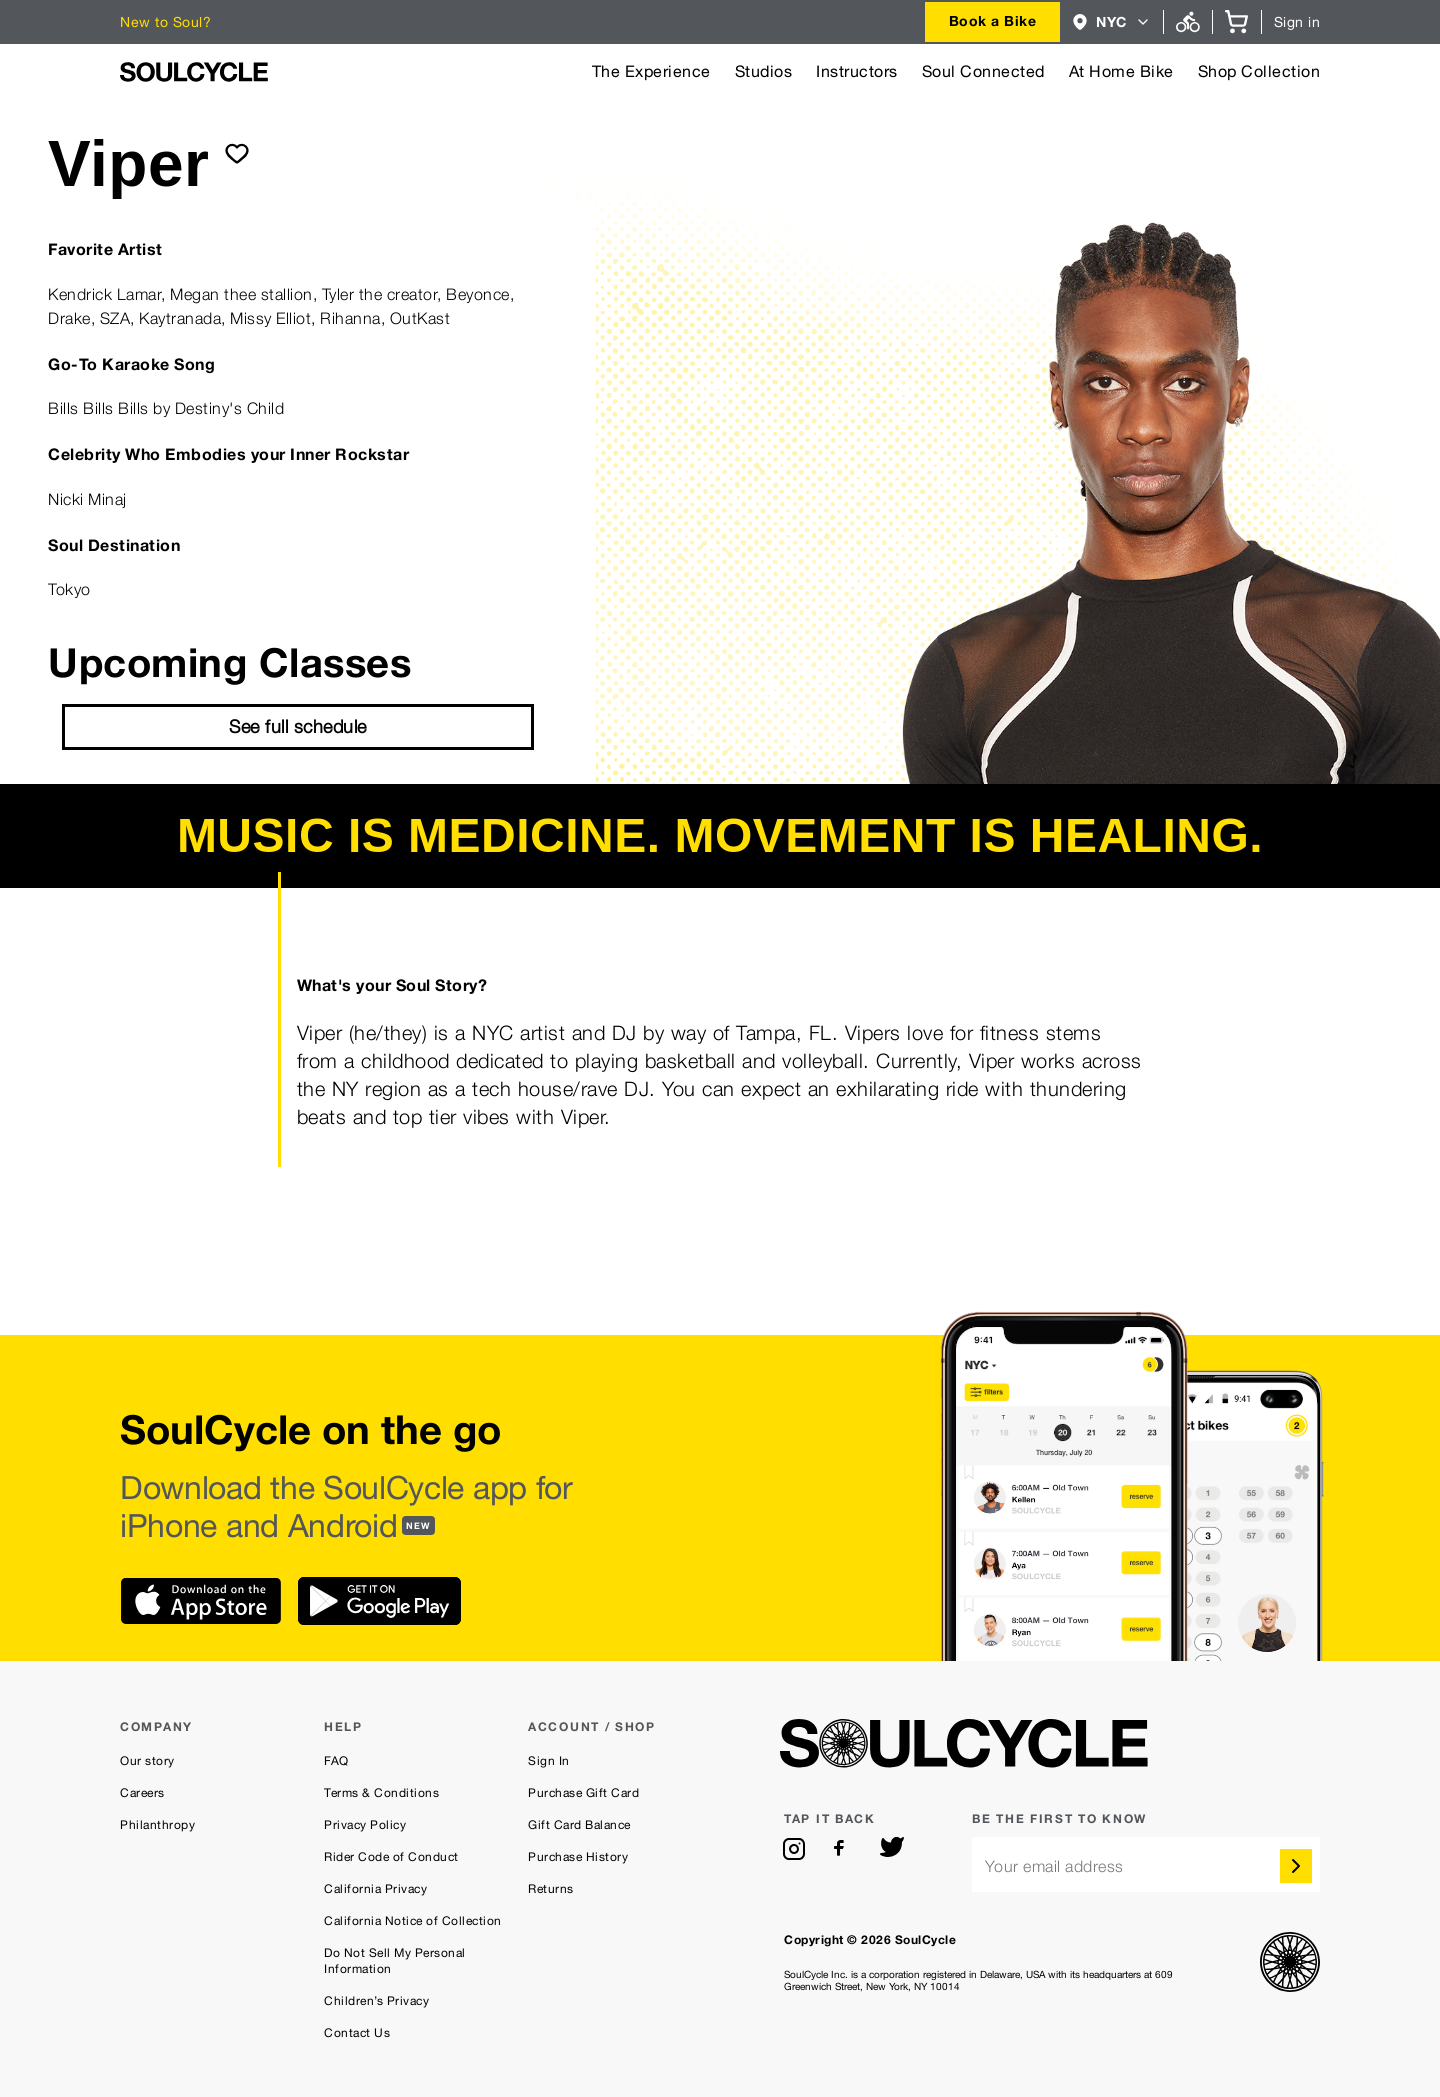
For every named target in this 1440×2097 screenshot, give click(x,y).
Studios (764, 71)
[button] (1111, 22)
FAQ (336, 1761)
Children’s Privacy (376, 2001)
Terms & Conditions (381, 1793)
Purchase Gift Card (583, 1793)
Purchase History (578, 1857)
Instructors (857, 71)
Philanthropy (157, 1825)
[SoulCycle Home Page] (194, 72)
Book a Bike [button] (993, 20)
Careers (142, 1793)
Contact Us (357, 2033)
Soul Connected (983, 71)
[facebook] (843, 1849)
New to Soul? (165, 22)
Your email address (1054, 1866)
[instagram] (794, 1849)
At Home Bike (1121, 71)
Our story (147, 1761)
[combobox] (993, 22)
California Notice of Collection (413, 1921)
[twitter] (892, 1849)
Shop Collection (1259, 71)
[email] (1146, 1864)
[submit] (237, 153)
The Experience (651, 71)
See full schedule (298, 726)
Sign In (549, 1761)
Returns (551, 1889)
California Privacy (375, 1889)
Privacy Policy (365, 1825)
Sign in (1297, 22)
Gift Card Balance (579, 1825)
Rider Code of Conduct (391, 1857)
